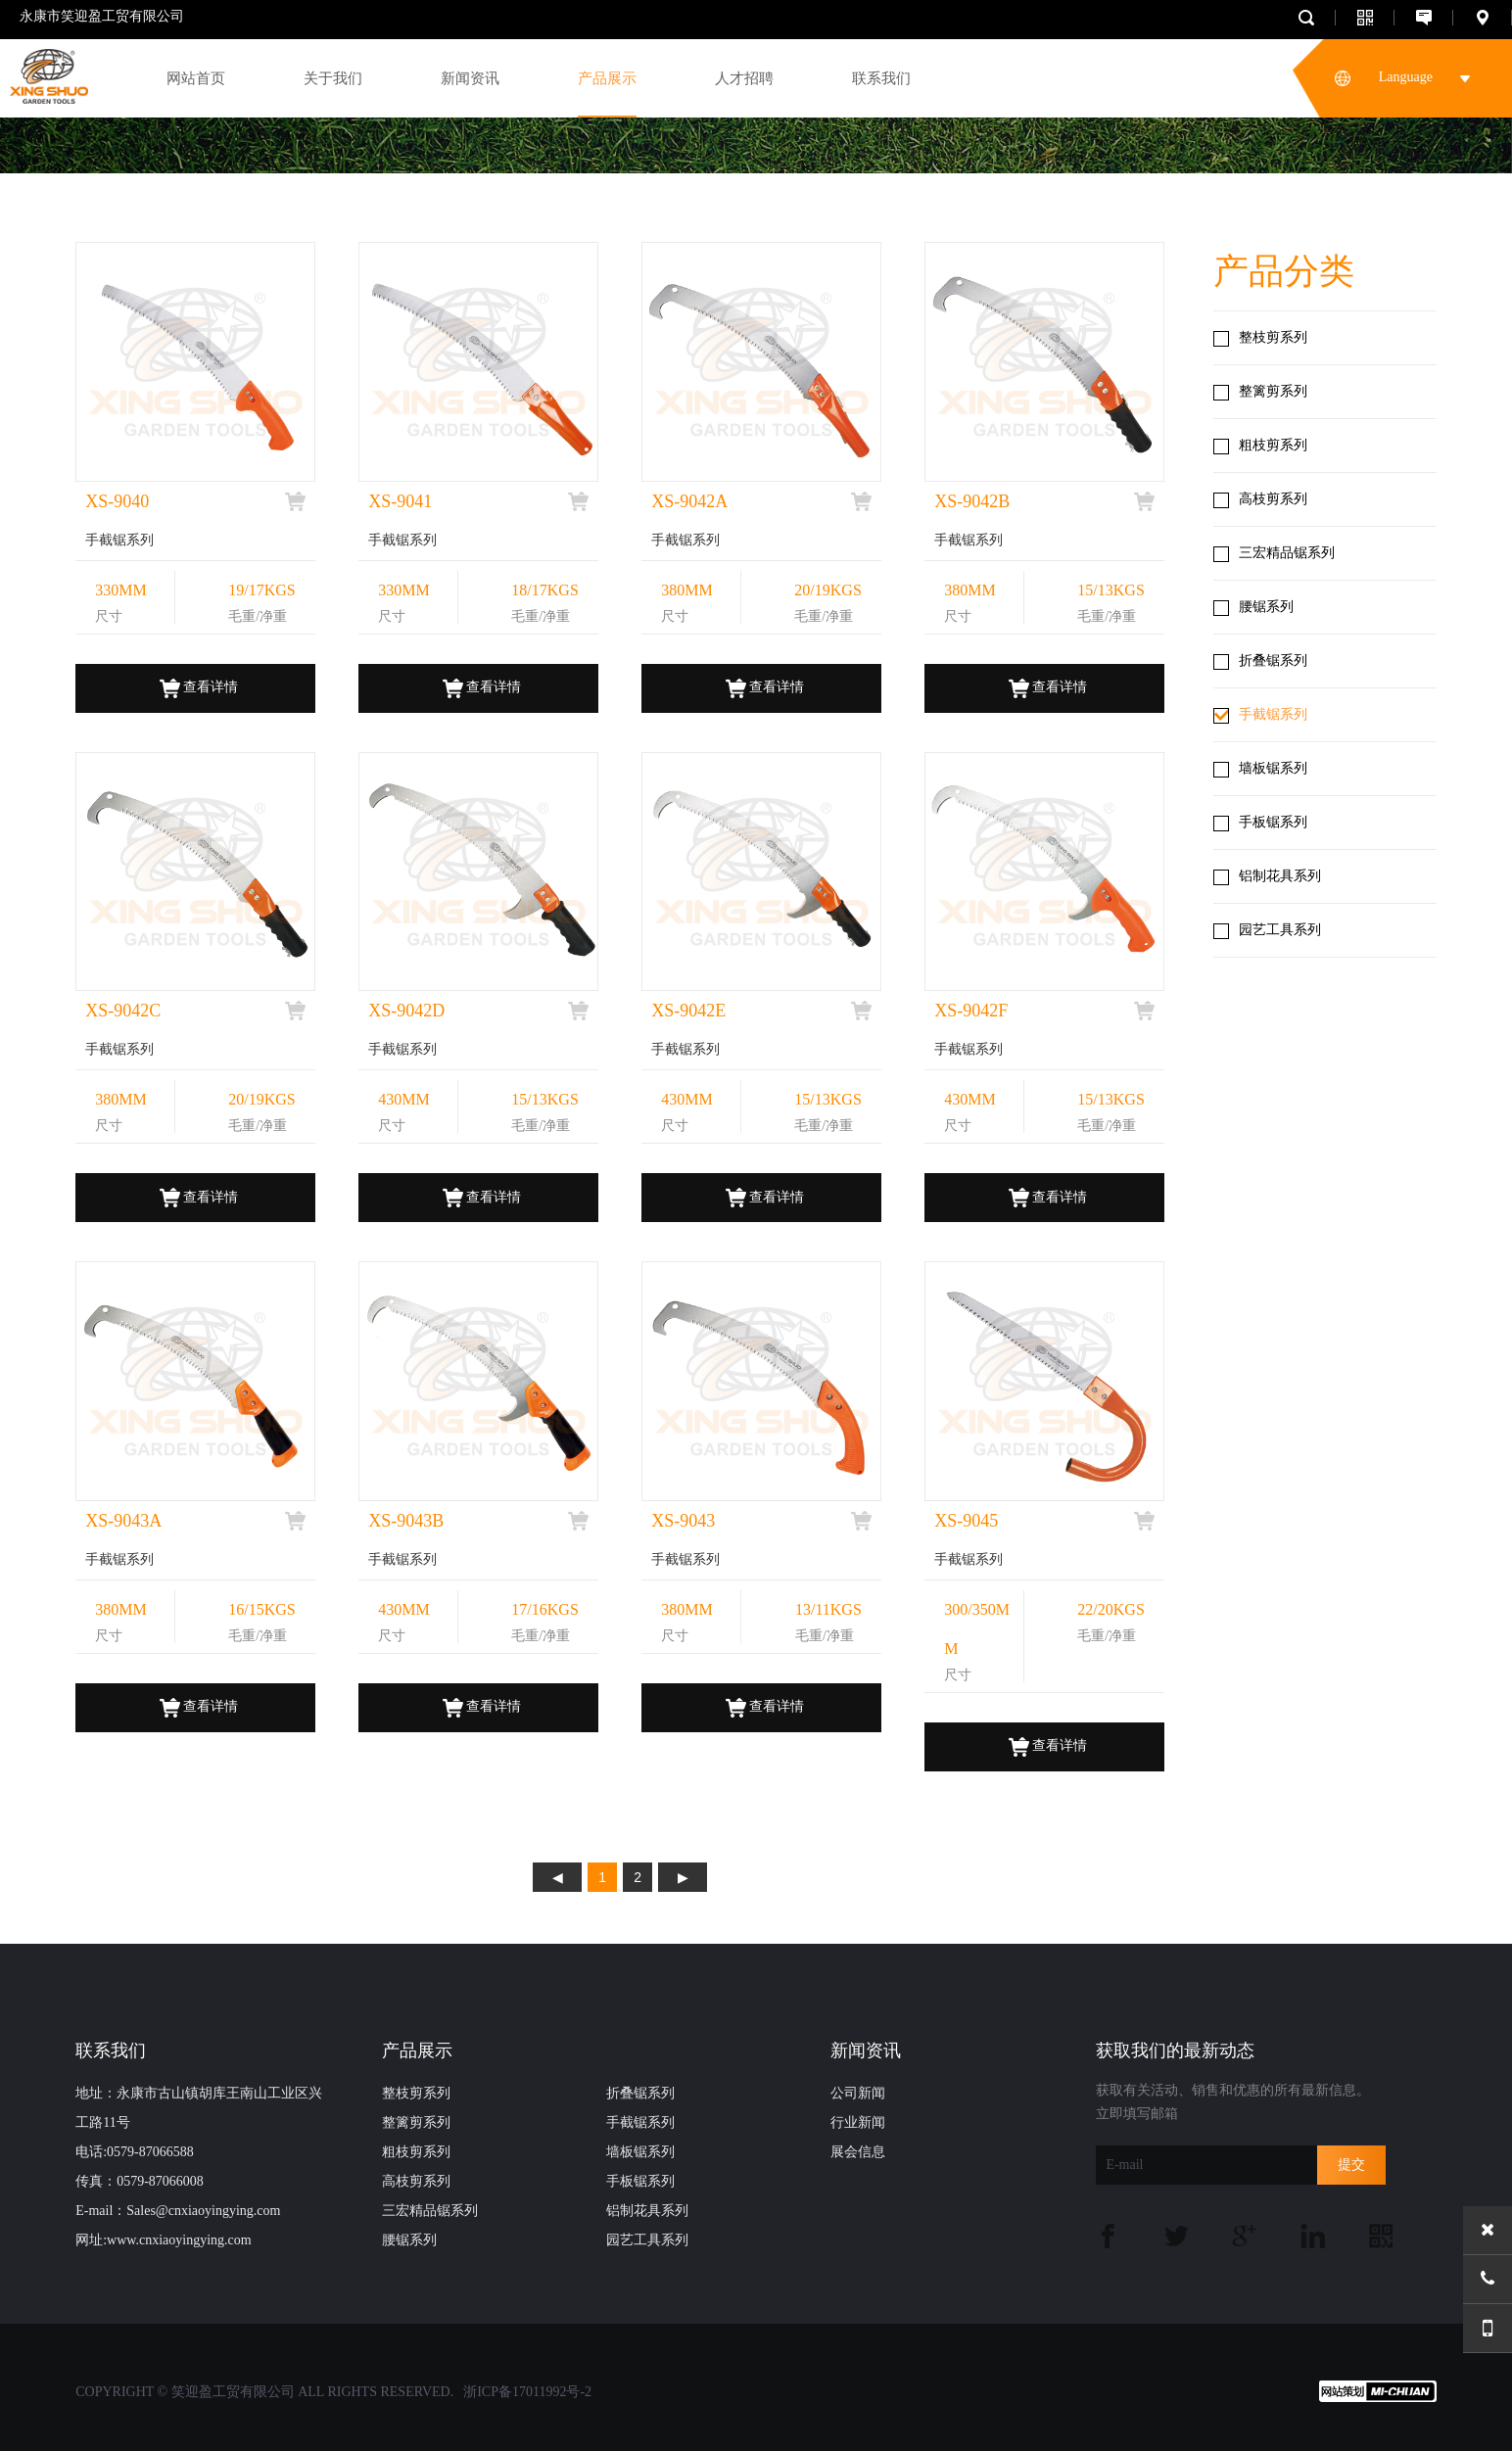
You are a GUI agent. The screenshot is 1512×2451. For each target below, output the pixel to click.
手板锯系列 (1273, 822)
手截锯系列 (1273, 714)
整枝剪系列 (1273, 337)
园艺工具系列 (1280, 929)
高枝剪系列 (1273, 499)
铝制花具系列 (1280, 876)
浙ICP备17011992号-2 (527, 2391)
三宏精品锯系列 (1287, 552)
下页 (682, 1877)
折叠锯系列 (1273, 660)
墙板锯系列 (1273, 768)
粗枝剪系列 (1273, 445)
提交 (1351, 2164)
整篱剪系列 (1273, 391)
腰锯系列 (1266, 606)
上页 (557, 1877)
